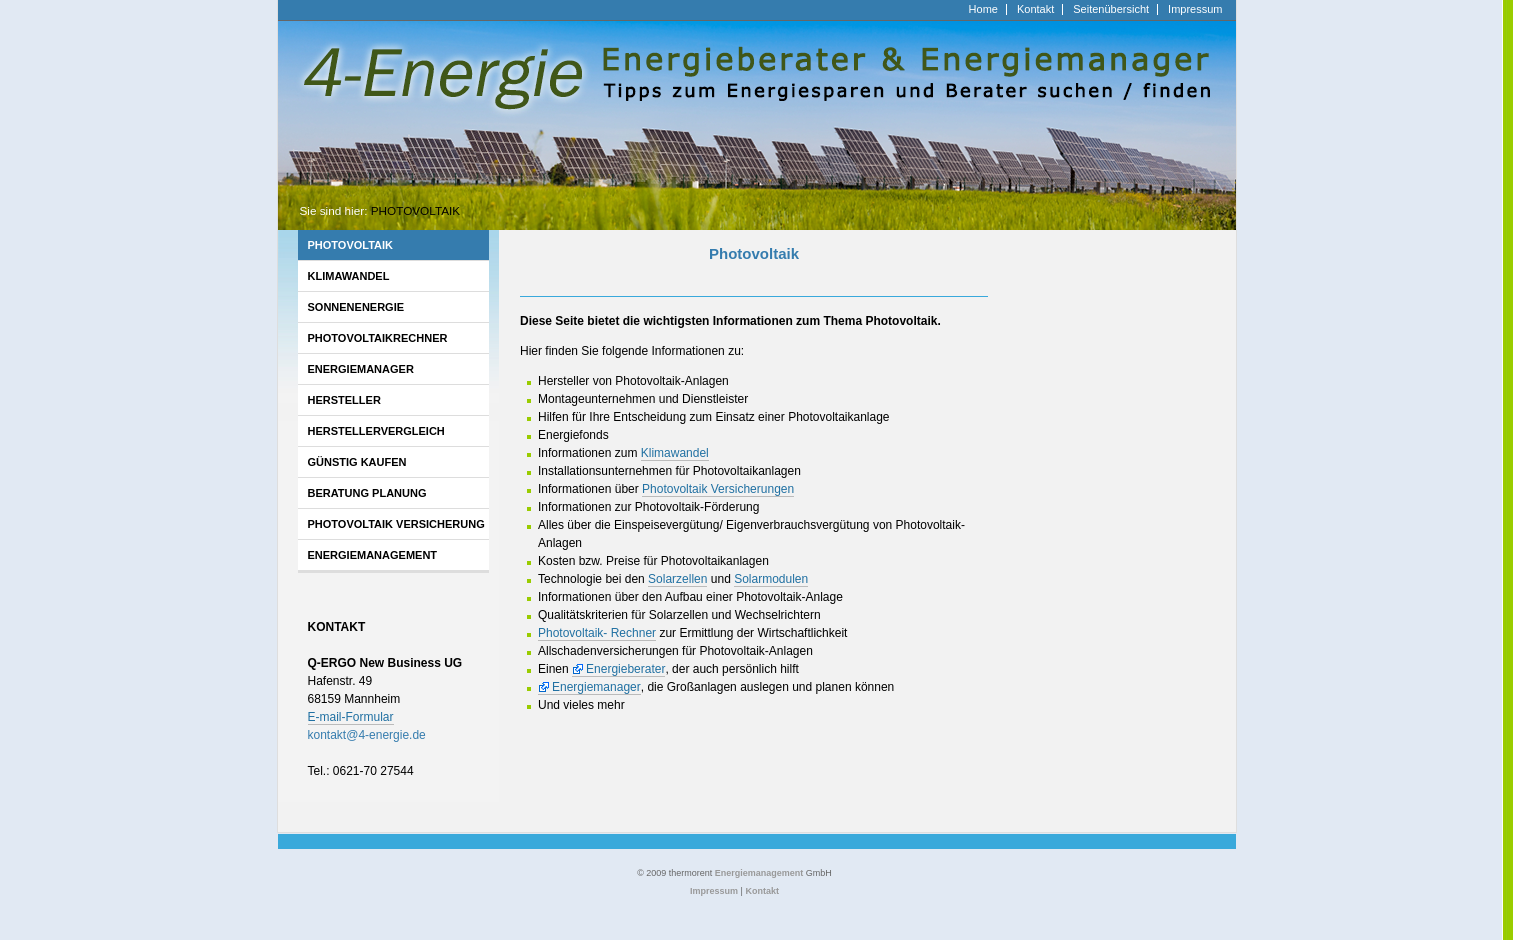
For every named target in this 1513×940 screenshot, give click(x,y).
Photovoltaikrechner (378, 338)
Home (983, 9)
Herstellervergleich (376, 431)
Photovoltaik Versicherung (396, 524)
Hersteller (344, 400)
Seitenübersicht (1111, 9)
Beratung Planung (367, 493)
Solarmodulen (771, 579)
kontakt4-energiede (367, 735)
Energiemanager (361, 369)
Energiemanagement (373, 555)
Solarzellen (677, 579)
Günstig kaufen (357, 462)
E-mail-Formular (351, 717)
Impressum (1195, 9)
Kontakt (1035, 9)
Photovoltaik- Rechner (597, 633)
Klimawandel (349, 276)
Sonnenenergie (356, 307)
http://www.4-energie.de (341, 9)
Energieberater (625, 669)
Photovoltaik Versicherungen (718, 489)
